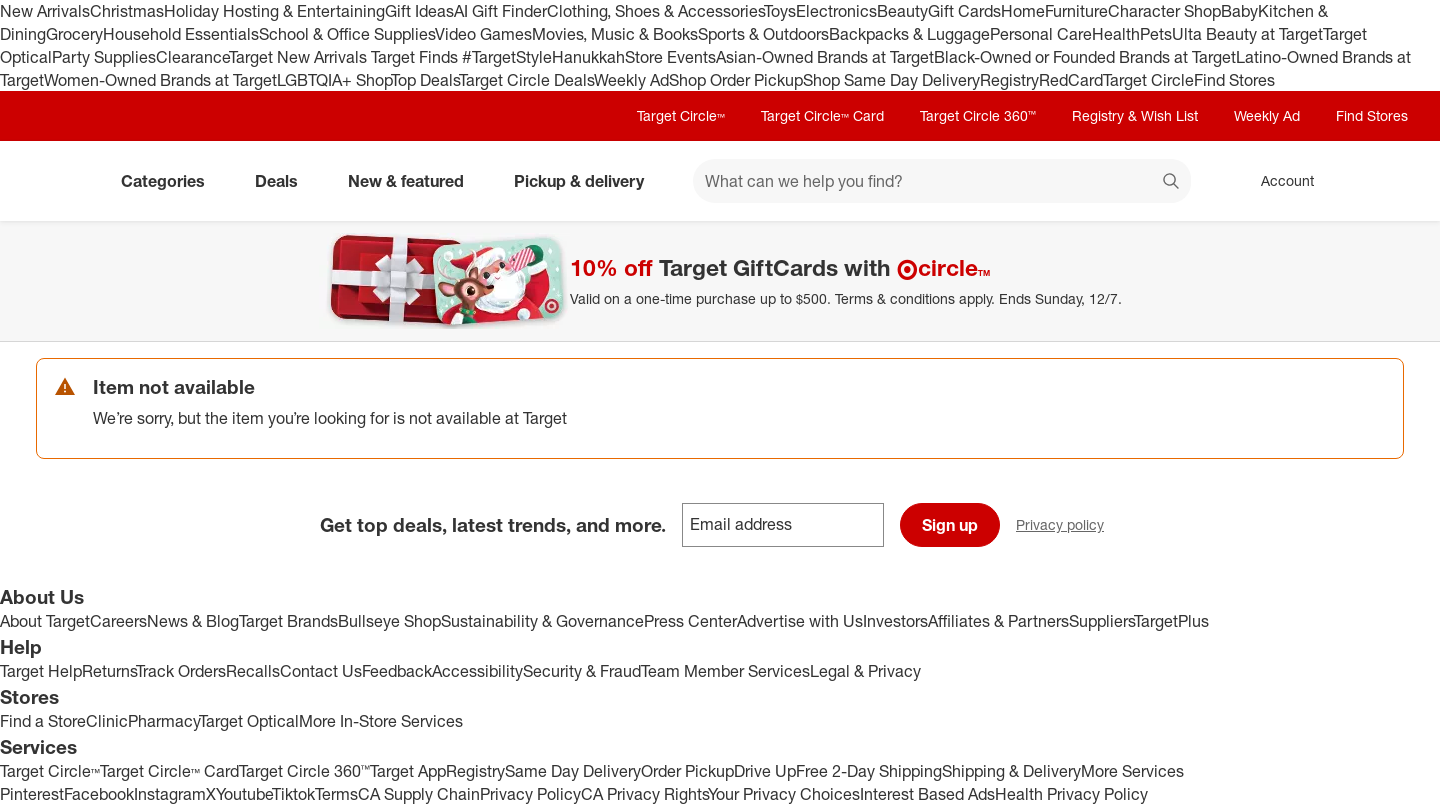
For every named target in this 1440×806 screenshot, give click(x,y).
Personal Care (1041, 34)
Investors (895, 621)
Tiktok (293, 794)
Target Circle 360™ (978, 115)
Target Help (41, 671)
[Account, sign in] (1277, 181)
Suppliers (1101, 621)
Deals (284, 181)
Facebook (99, 794)
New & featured (414, 181)
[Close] (1412, 244)
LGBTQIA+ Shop (334, 80)
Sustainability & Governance (542, 621)
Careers (118, 621)
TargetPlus (1171, 621)
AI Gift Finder (500, 11)
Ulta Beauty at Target (1247, 34)
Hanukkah (588, 57)
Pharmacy (163, 721)
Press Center (690, 621)
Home (1023, 11)
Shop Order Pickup (736, 80)
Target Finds (416, 57)
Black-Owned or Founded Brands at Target (1085, 57)
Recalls (253, 671)
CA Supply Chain (419, 794)
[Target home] (64, 181)
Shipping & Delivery (1011, 771)
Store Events (670, 57)
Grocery (74, 34)
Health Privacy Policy (1071, 794)
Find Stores (1234, 80)
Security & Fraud (582, 671)
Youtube (244, 794)
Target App (408, 771)
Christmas (127, 11)
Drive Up (765, 771)
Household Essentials (181, 34)
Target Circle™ (681, 115)
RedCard (1071, 80)
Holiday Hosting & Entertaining (274, 11)
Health (1116, 34)
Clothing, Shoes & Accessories (655, 11)
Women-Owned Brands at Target (160, 80)
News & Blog (193, 621)
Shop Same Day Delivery (891, 80)
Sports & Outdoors (763, 34)
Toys (780, 11)
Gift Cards (964, 11)
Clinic (107, 721)
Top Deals (425, 80)
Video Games (483, 34)
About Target (45, 621)
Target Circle (1148, 80)
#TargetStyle (507, 57)
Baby (1239, 11)
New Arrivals (45, 11)
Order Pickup (687, 771)
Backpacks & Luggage (909, 34)
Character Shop (1164, 11)
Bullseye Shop (389, 621)
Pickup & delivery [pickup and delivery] (587, 181)
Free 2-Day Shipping (869, 771)
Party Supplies (104, 57)
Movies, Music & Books (615, 34)
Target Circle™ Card (822, 115)
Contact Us (321, 671)
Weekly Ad (631, 80)
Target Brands (288, 621)
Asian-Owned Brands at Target (825, 57)
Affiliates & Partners (998, 621)
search (1172, 183)
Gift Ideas (419, 11)
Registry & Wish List (1135, 115)
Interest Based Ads (927, 794)
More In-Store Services (381, 721)
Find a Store (43, 721)
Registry (1009, 80)
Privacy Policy (530, 794)
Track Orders (181, 671)
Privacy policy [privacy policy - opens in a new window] (1068, 526)
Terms (336, 794)
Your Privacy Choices (784, 794)
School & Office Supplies (347, 34)
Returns (109, 671)
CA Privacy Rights (644, 794)
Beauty (902, 11)
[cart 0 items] (1378, 181)
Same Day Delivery (573, 771)
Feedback (397, 671)
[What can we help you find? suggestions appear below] (942, 181)
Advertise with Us (800, 621)
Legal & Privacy (865, 671)
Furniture (1076, 11)
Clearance (192, 57)
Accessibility (477, 671)
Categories (171, 181)
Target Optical (249, 721)
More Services (1132, 771)
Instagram (170, 794)
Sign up (950, 525)
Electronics (836, 11)
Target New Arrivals (300, 57)
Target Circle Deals (526, 80)
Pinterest (32, 794)
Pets (1156, 34)
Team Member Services (725, 671)
